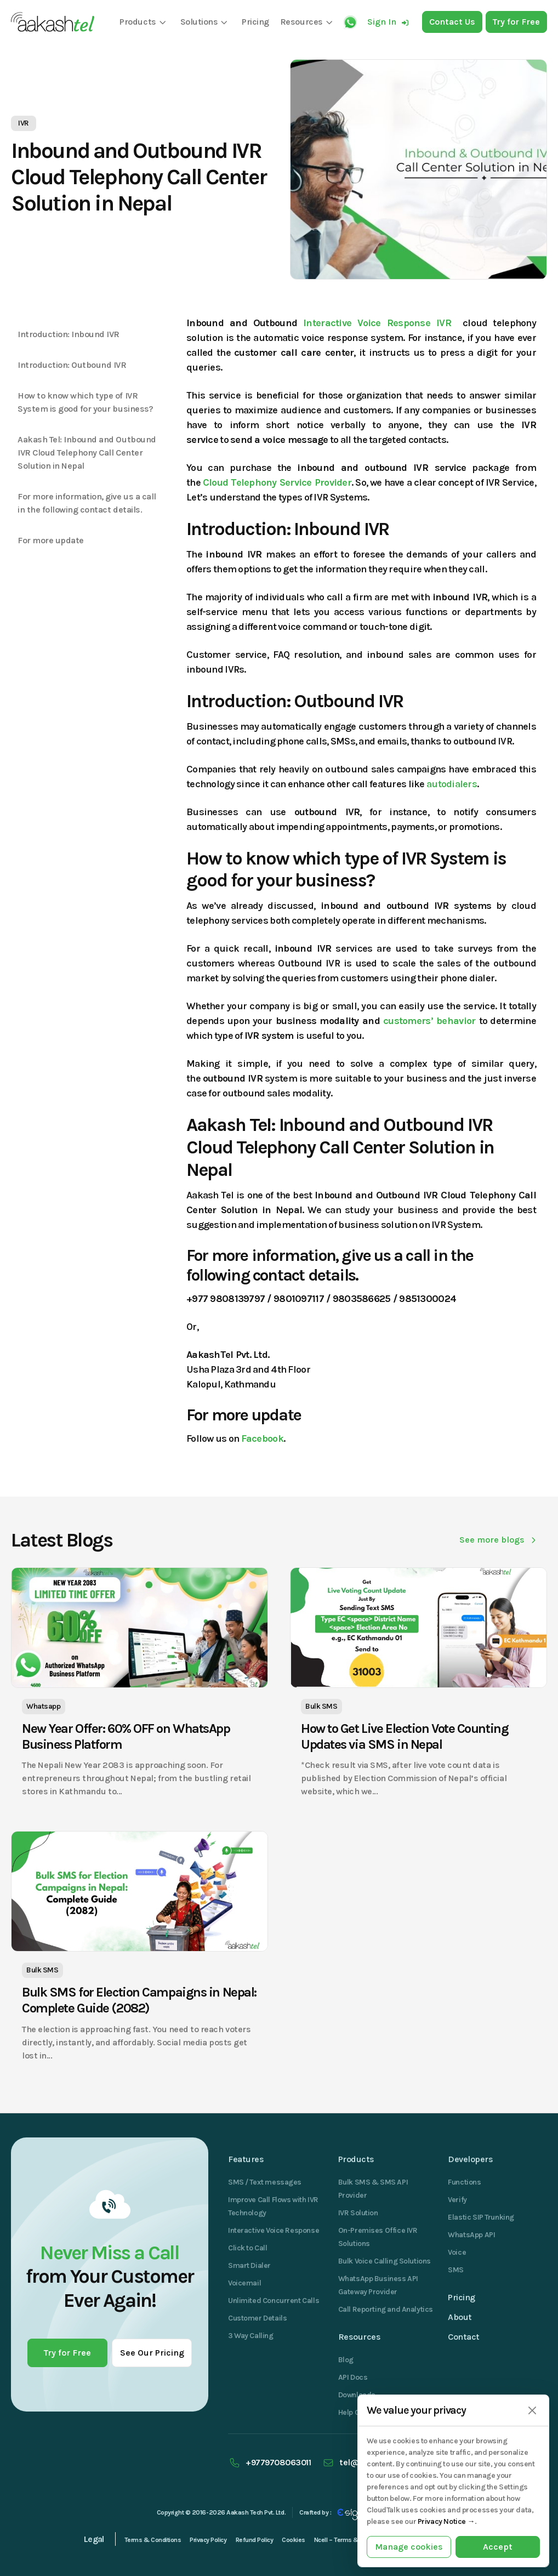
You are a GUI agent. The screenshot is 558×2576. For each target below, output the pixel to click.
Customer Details (257, 2318)
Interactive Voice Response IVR (380, 323)
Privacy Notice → (446, 2521)
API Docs (353, 2377)
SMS (456, 2269)
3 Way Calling (251, 2335)
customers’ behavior (429, 1021)
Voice (457, 2252)
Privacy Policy (208, 2540)
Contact (464, 2337)
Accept (498, 2546)
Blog (346, 2359)
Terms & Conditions (152, 2540)
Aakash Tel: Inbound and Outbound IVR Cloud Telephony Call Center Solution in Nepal (87, 452)
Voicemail (244, 2283)
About (460, 2317)
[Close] (532, 2410)
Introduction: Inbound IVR (68, 334)
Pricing (461, 2297)
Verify (457, 2199)
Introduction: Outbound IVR (72, 365)
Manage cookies (409, 2546)
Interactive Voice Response (273, 2230)
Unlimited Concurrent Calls (273, 2300)
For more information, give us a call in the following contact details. (87, 503)
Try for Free (67, 2352)
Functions (464, 2182)
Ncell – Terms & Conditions (352, 2540)
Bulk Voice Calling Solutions (384, 2261)
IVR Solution (358, 2212)
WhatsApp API (471, 2234)
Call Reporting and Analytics (385, 2309)
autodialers (451, 784)
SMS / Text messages (264, 2182)
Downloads (356, 2394)
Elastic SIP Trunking (481, 2217)
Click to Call (247, 2248)
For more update (51, 540)
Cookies (293, 2540)
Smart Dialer (249, 2265)
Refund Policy (255, 2540)
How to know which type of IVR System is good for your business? (85, 402)
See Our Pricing (152, 2352)
